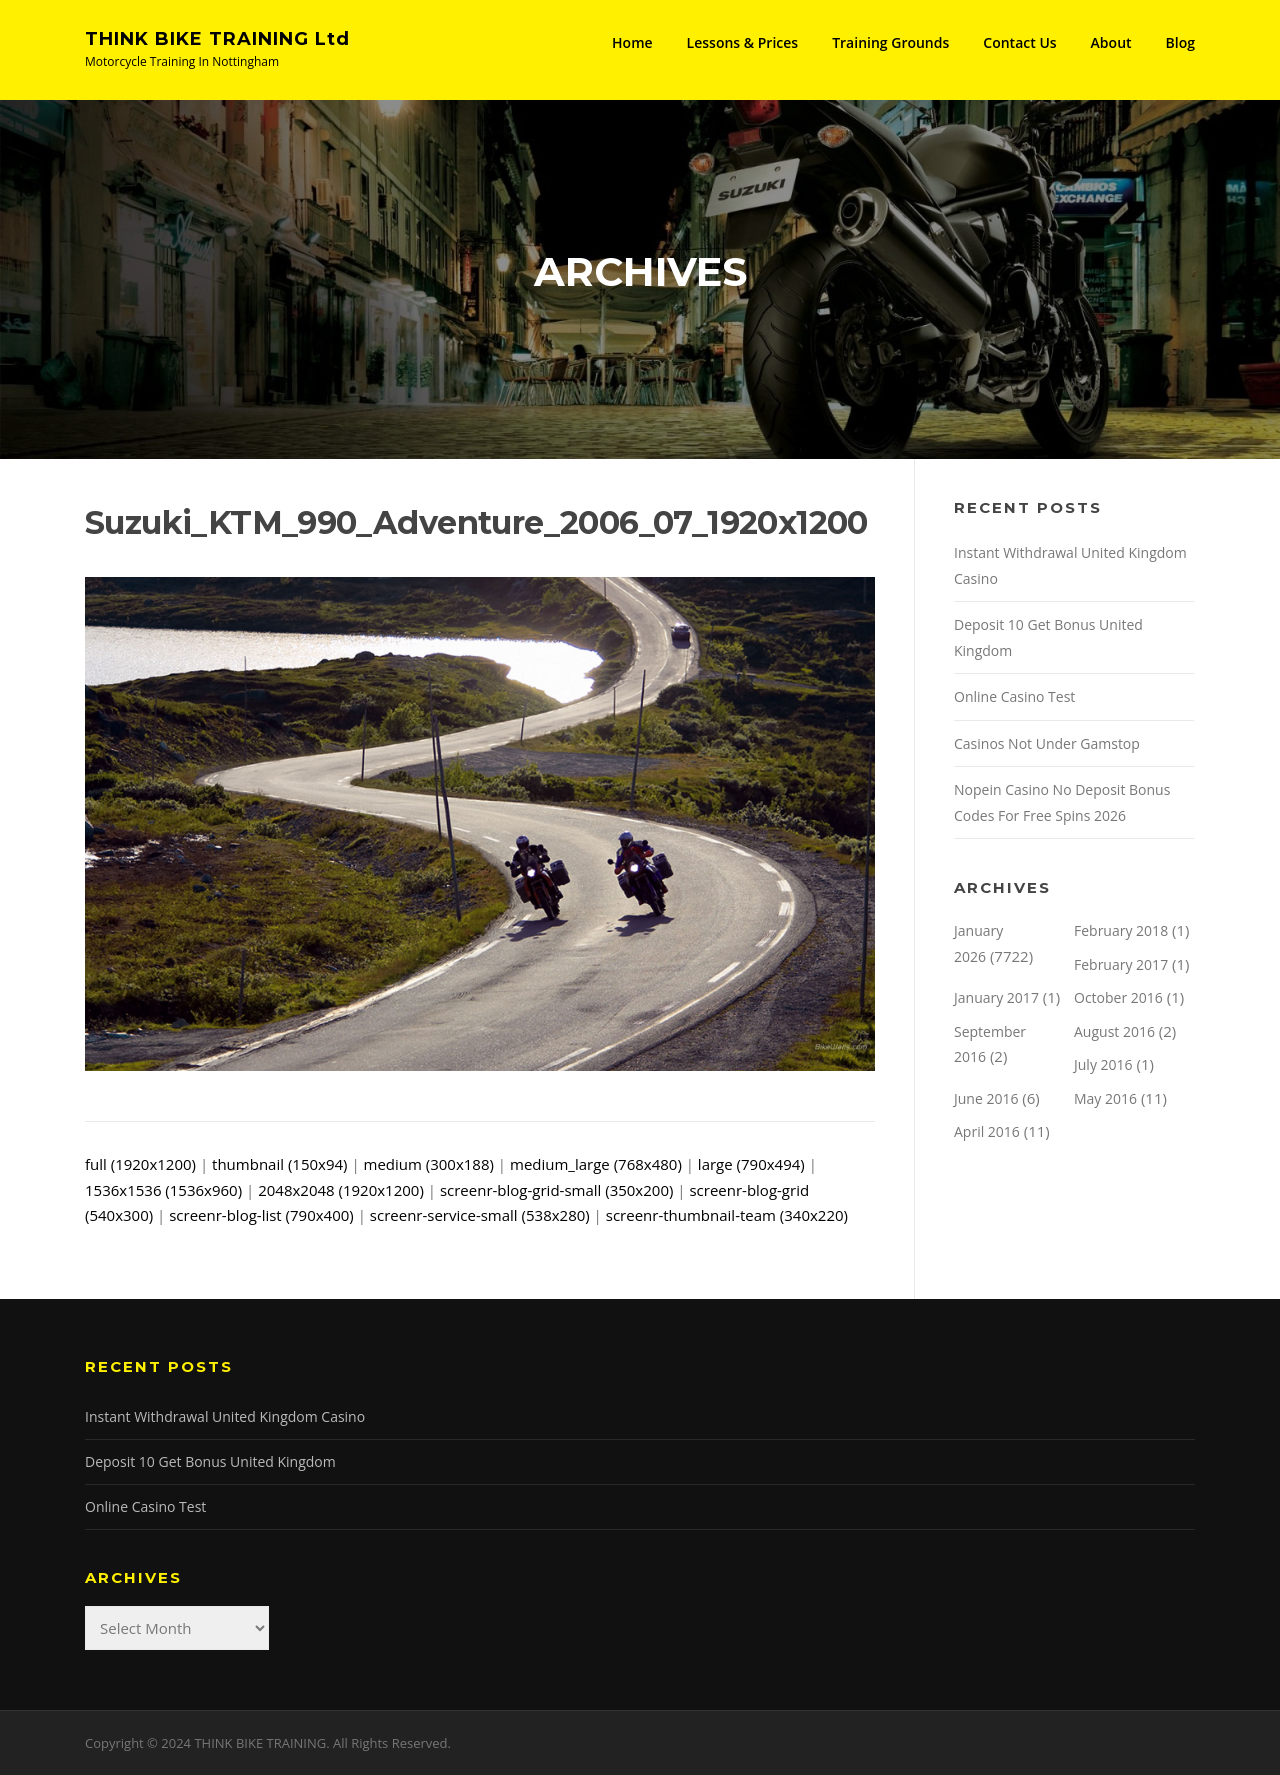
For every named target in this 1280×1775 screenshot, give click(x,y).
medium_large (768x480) (596, 1164)
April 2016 (987, 1131)
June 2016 (986, 1098)
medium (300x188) (429, 1164)
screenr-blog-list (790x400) (261, 1215)
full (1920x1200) (140, 1164)
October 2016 (1118, 997)
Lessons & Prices (743, 42)
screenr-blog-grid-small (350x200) (557, 1190)
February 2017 (1121, 964)
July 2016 (1103, 1064)
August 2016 (1114, 1031)
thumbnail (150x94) (279, 1164)
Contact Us (1019, 42)
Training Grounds (890, 42)
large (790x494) (751, 1164)
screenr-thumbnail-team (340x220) (727, 1215)
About (1111, 42)
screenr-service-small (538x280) (480, 1215)
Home (632, 42)
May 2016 (1105, 1098)
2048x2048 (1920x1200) (341, 1190)
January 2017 (996, 997)
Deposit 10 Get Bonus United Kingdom (210, 1461)
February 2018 (1121, 930)
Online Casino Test (1014, 696)
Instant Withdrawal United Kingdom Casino (225, 1416)
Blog (1180, 42)
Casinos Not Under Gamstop (1047, 743)
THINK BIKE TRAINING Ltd (217, 39)
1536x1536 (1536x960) (163, 1190)
